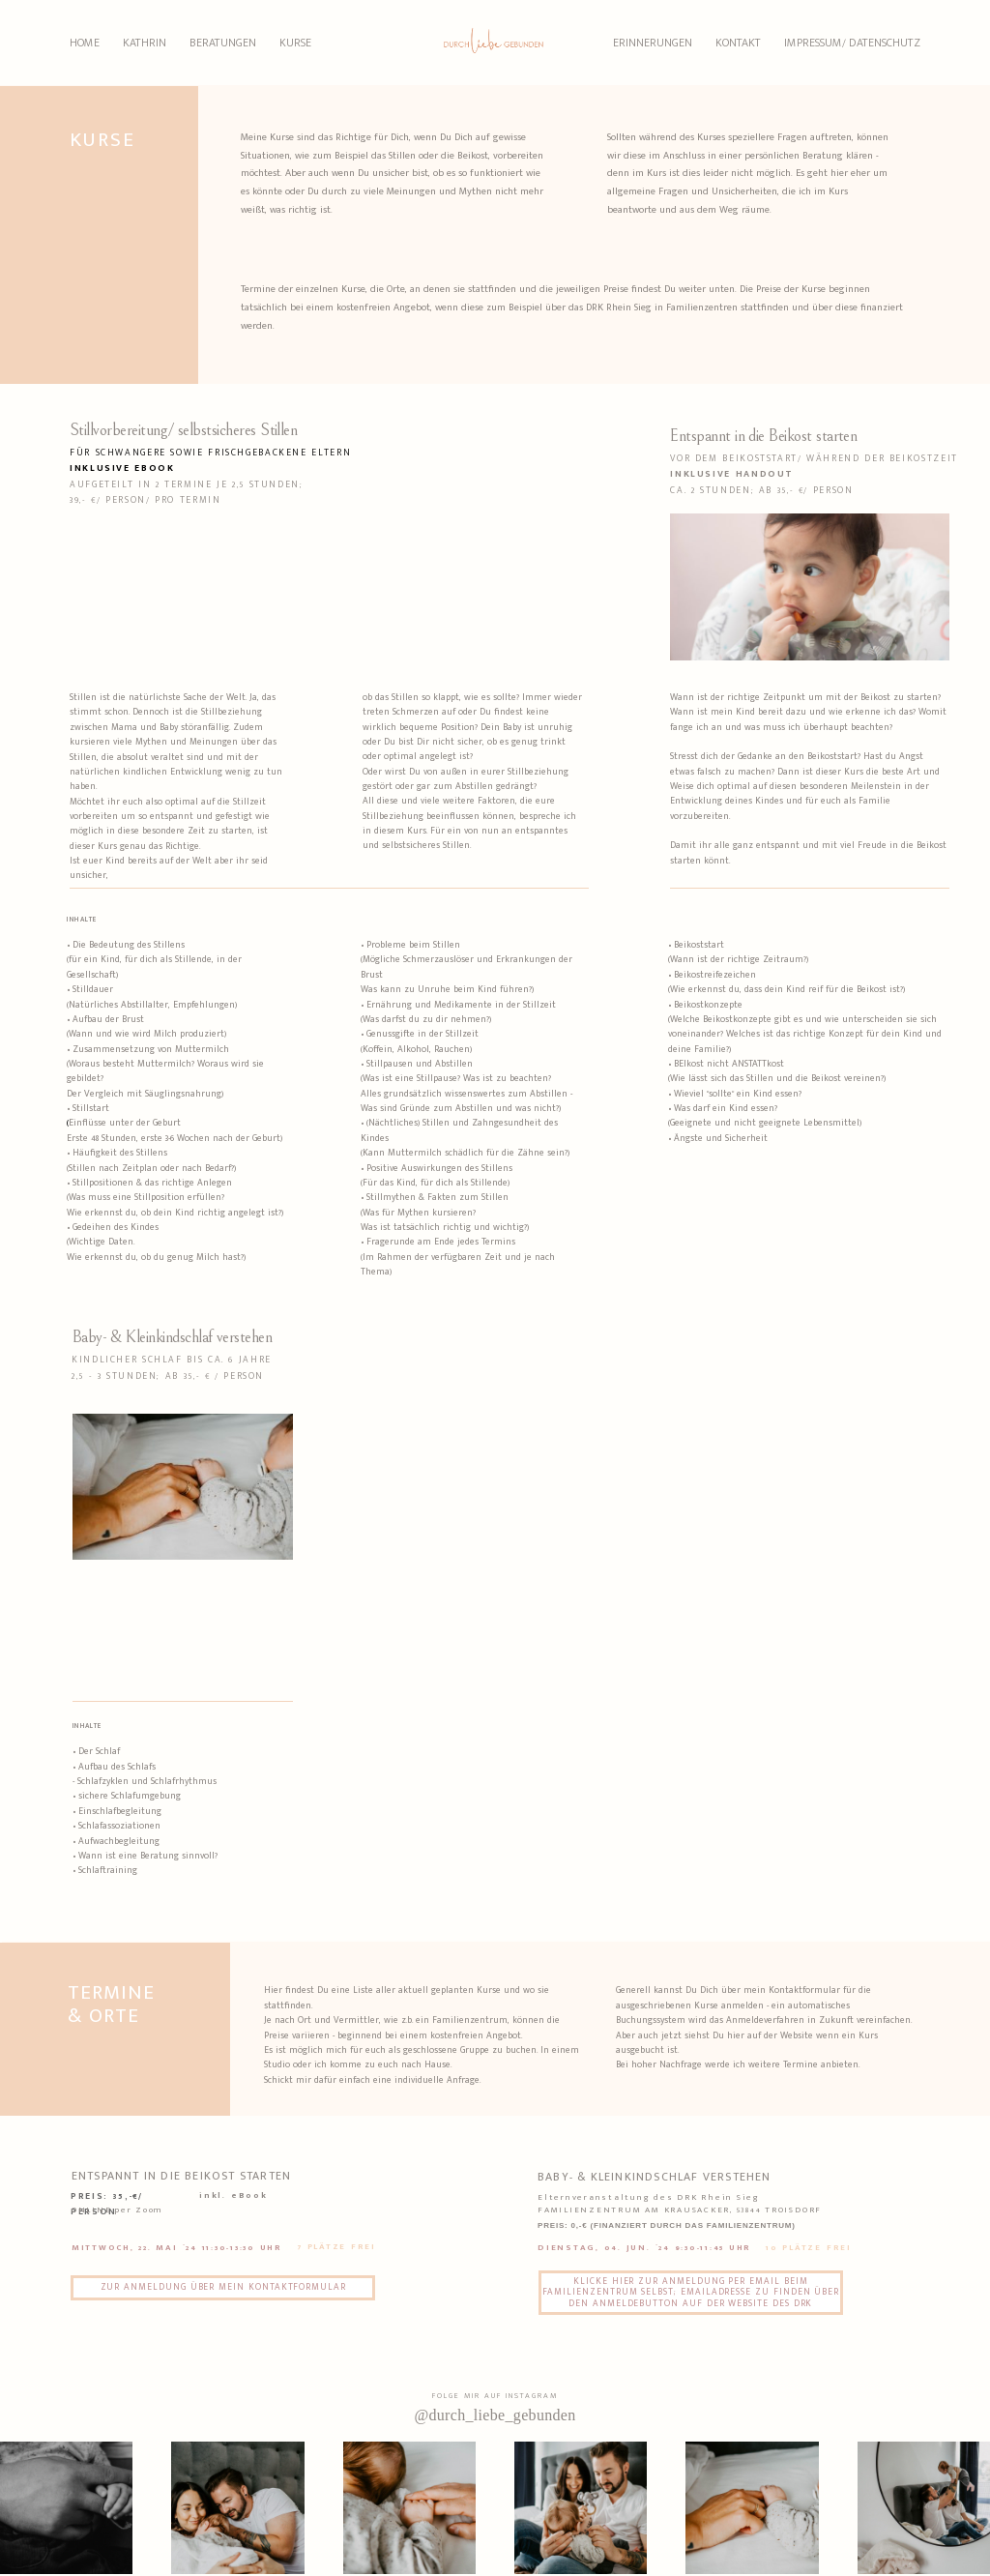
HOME (85, 42)
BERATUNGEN (222, 42)
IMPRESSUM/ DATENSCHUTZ (852, 42)
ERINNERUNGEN (652, 42)
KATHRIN (144, 42)
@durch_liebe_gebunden (494, 2415)
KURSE (295, 42)
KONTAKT (738, 42)
